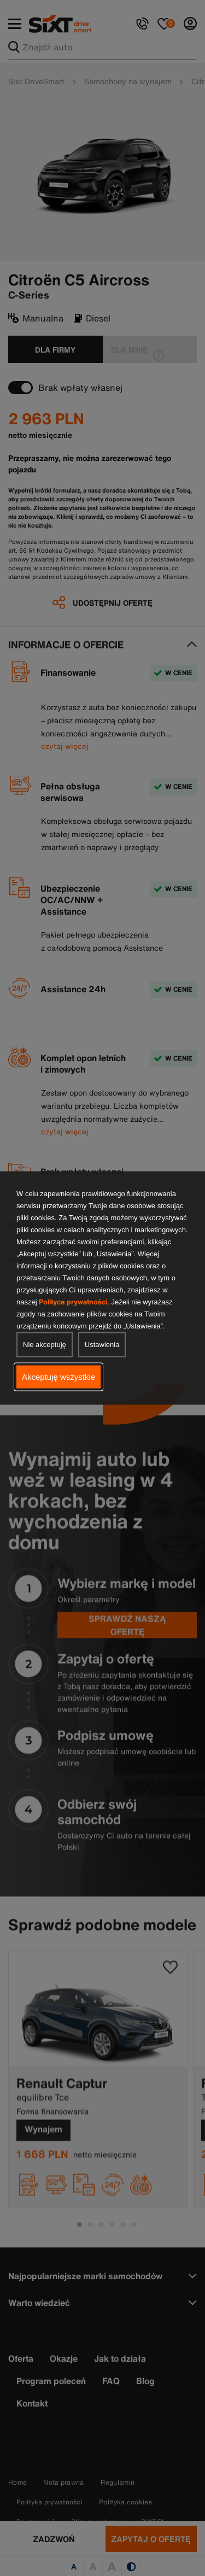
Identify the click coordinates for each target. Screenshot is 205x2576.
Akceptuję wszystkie (58, 1376)
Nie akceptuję (44, 1344)
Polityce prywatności (73, 1302)
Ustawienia (102, 1344)
